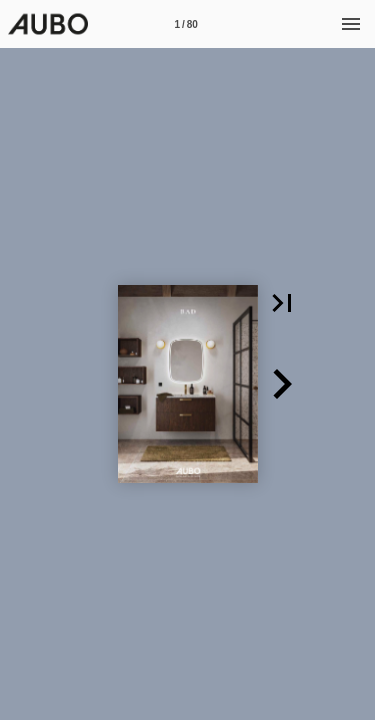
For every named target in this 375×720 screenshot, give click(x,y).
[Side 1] (186, 24)
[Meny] (351, 24)
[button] (282, 303)
